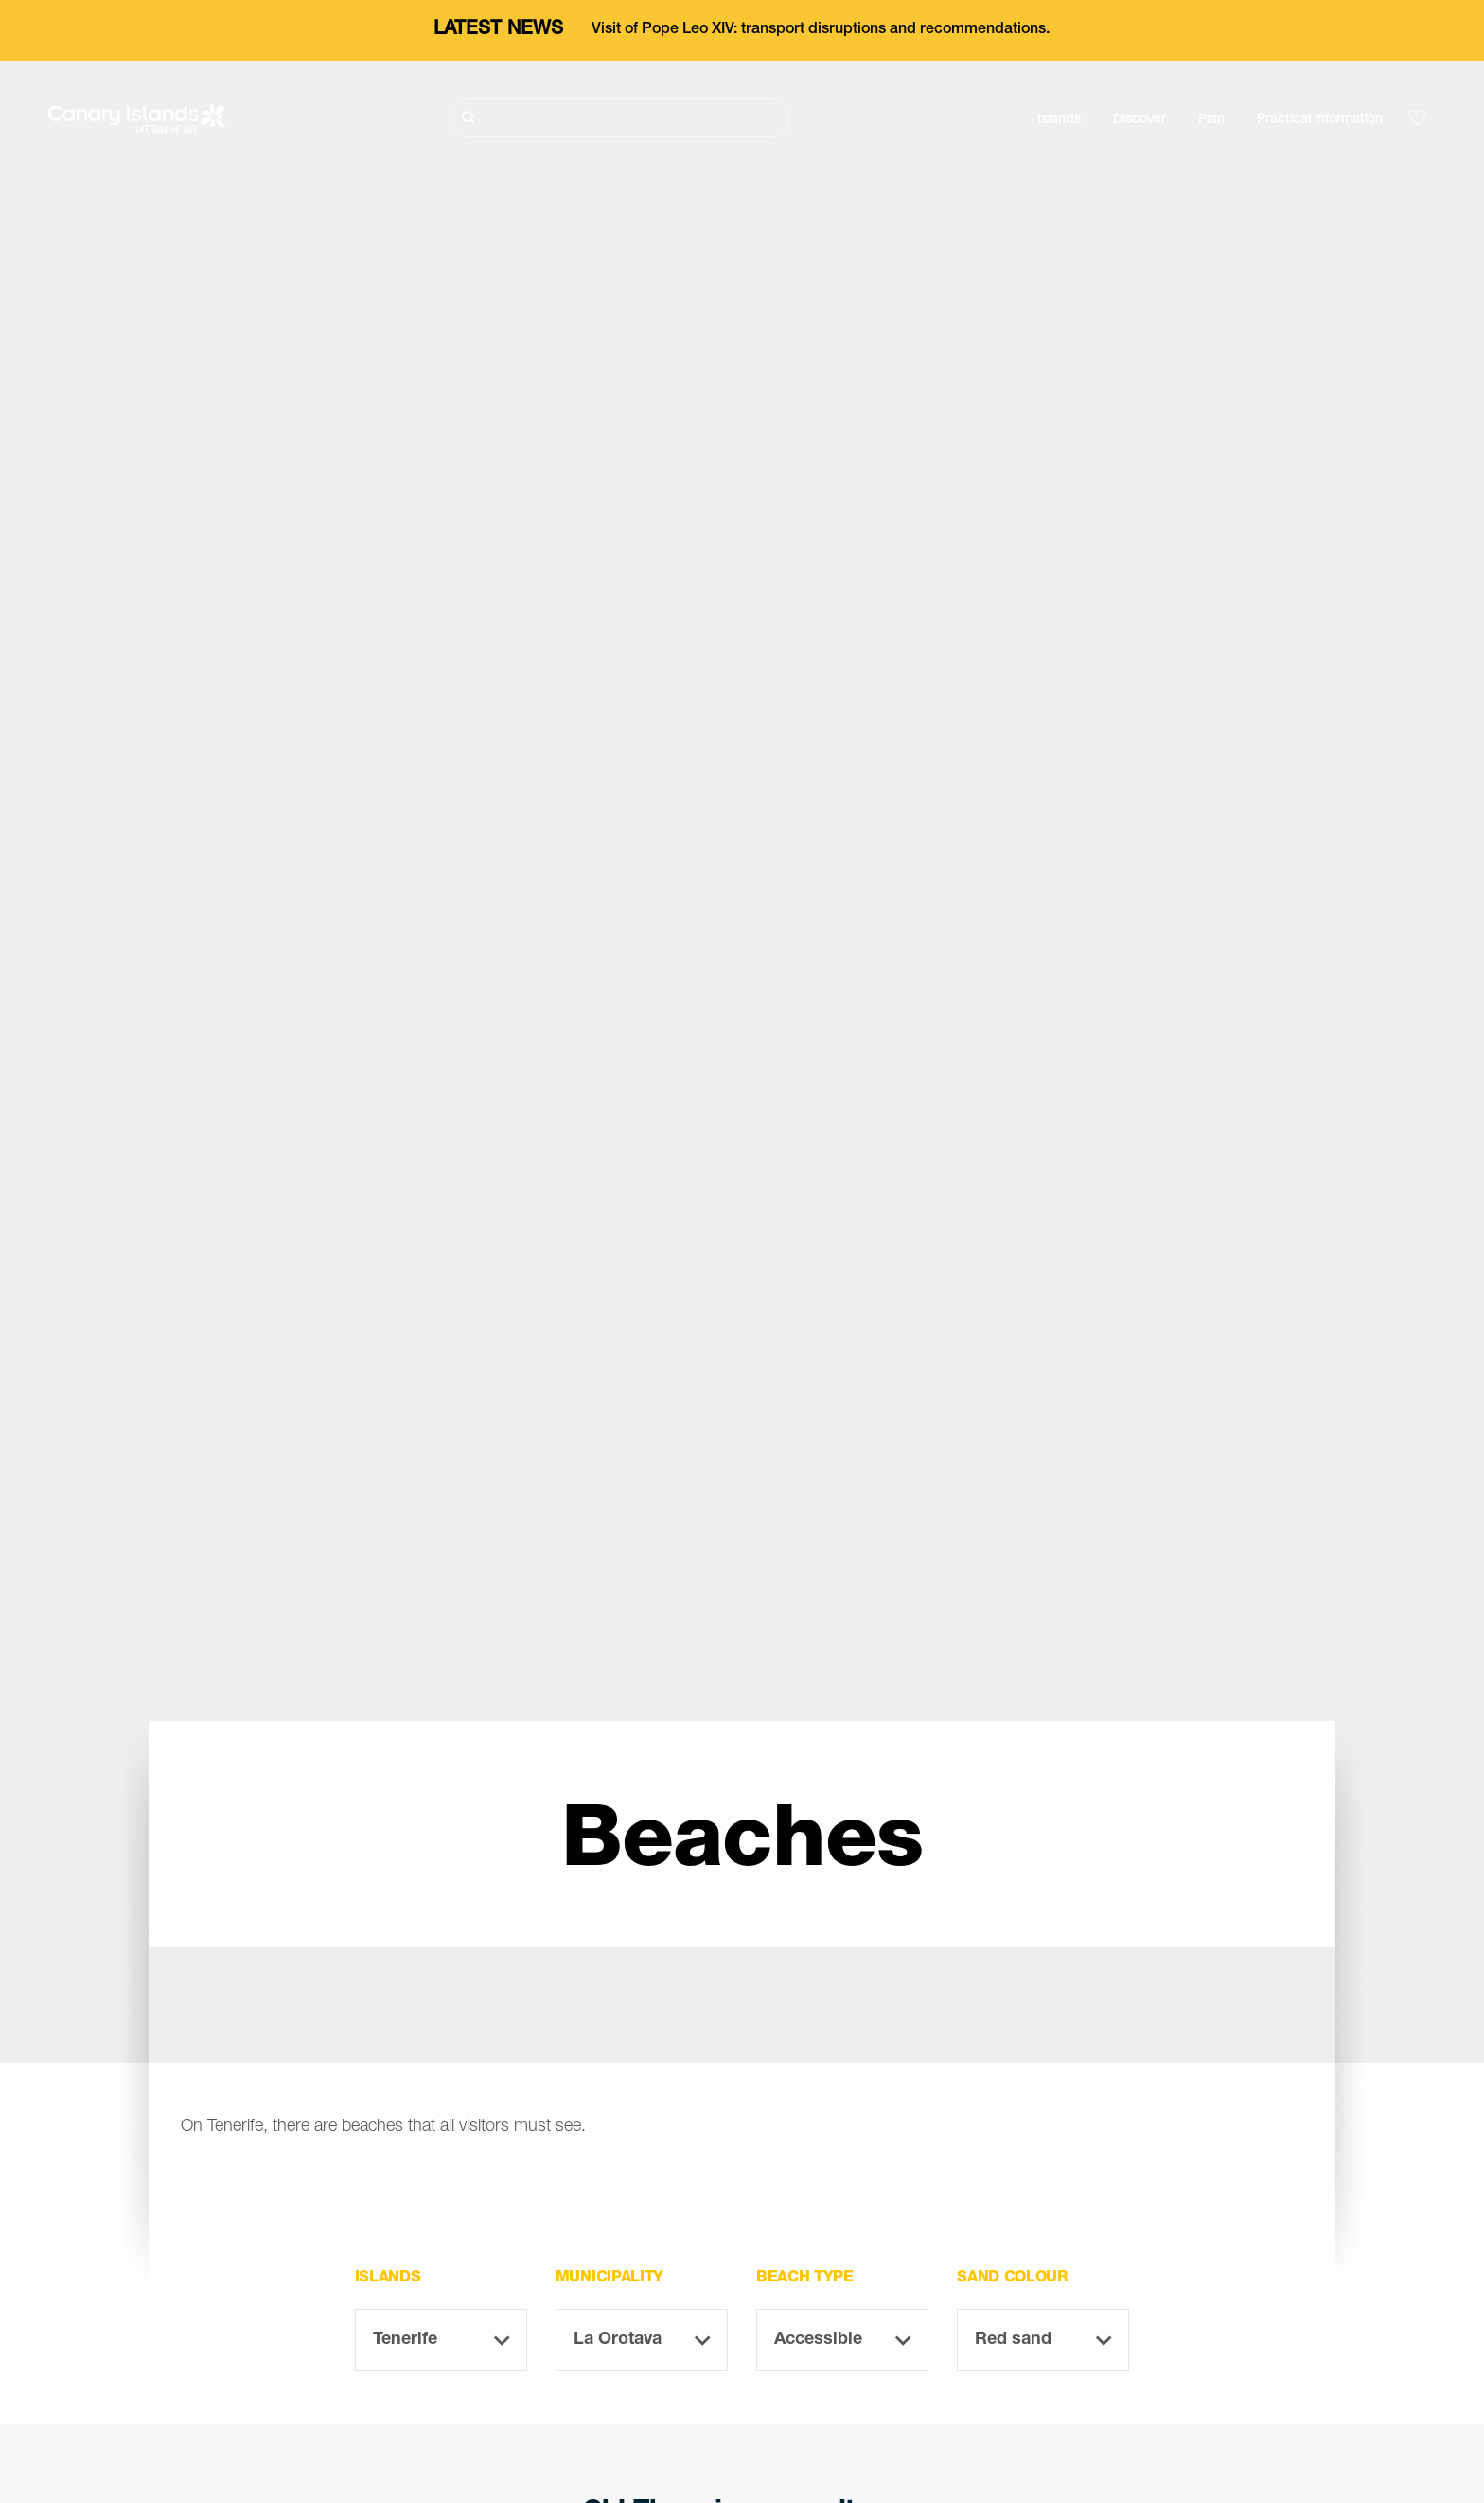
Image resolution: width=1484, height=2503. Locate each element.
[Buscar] (620, 117)
